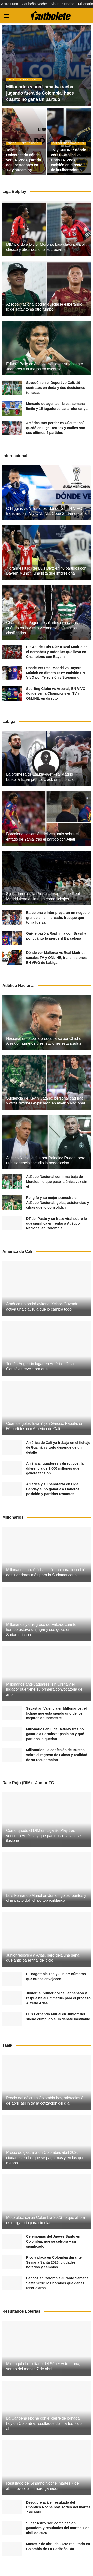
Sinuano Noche (62, 4)
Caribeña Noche (34, 4)
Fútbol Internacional (24, 79)
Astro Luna (9, 4)
